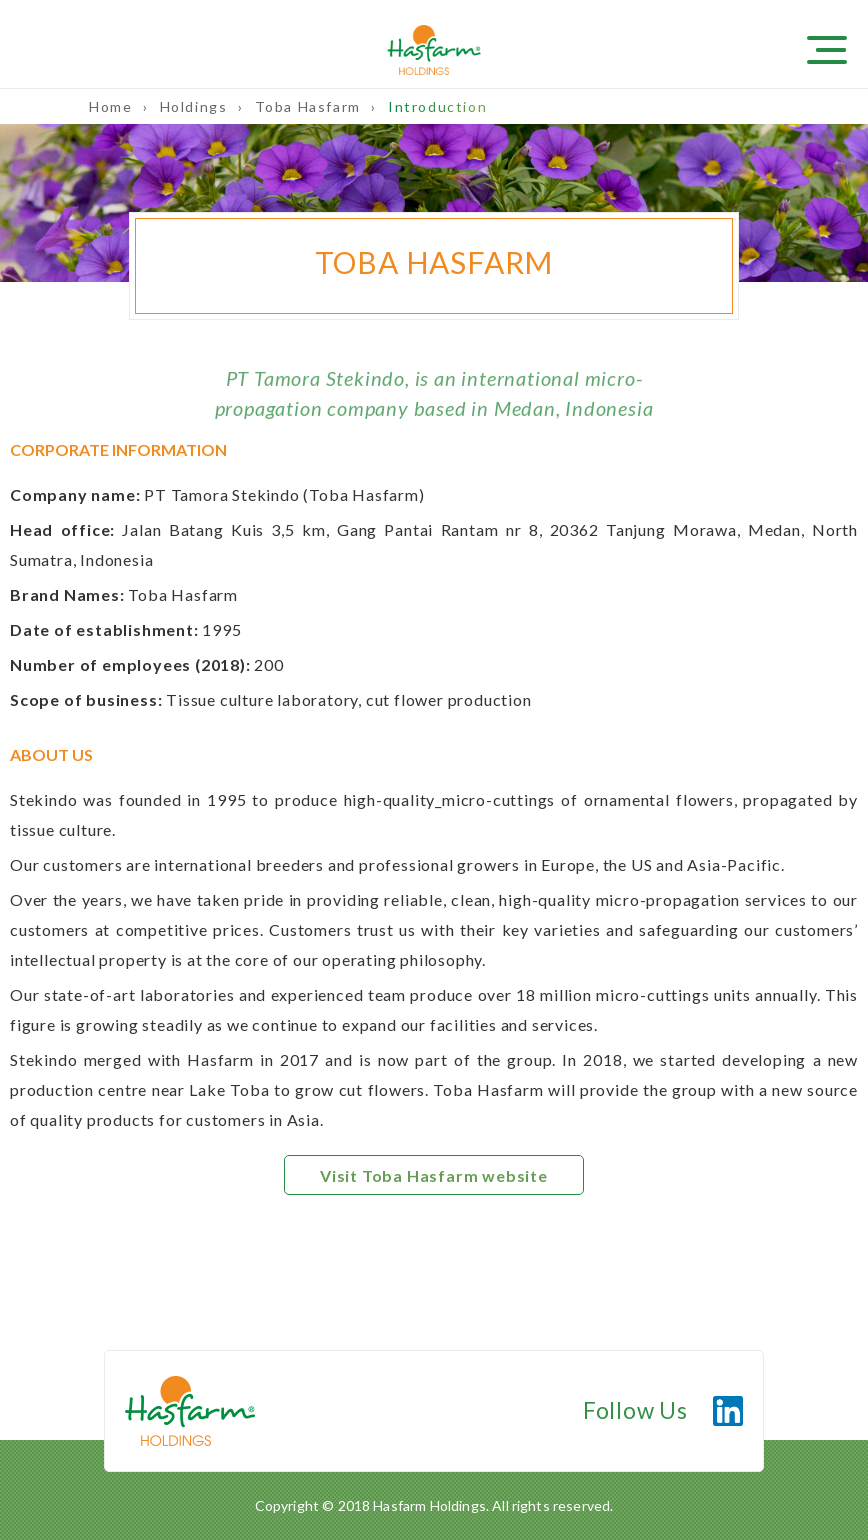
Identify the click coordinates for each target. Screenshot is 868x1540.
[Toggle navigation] (838, 48)
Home (113, 106)
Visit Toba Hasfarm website (434, 1175)
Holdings (196, 106)
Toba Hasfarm (310, 106)
